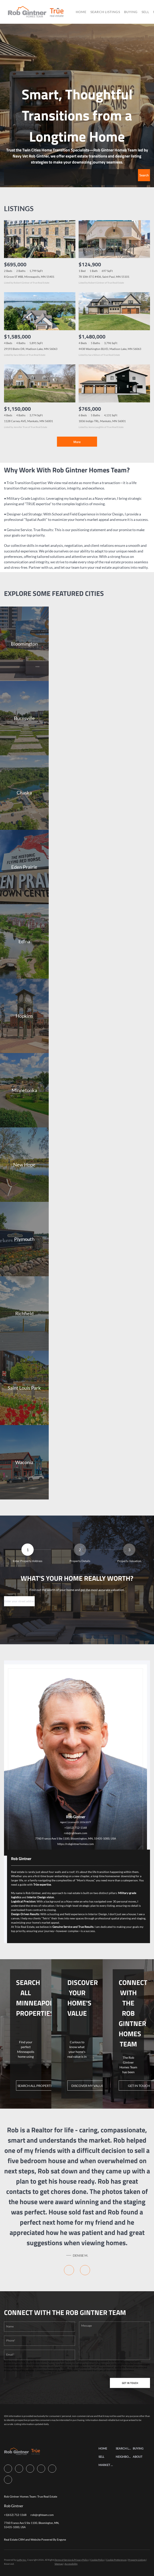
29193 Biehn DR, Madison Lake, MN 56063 (30, 349)
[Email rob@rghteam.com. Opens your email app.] (42, 2514)
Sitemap (59, 2563)
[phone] (39, 2341)
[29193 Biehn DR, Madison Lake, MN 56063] (39, 311)
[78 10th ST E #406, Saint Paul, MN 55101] (114, 239)
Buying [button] (131, 12)
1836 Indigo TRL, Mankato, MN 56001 (102, 421)
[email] (39, 2355)
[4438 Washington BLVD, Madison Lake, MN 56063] (114, 311)
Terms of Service (134, 2367)
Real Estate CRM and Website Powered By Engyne (35, 2539)
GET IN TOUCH (130, 2383)
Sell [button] (145, 12)
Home (81, 12)
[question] (114, 2341)
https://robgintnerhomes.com (75, 1844)
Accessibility (71, 2563)
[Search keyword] (71, 175)
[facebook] (8, 2469)
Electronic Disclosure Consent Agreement (86, 2361)
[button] (36, 12)
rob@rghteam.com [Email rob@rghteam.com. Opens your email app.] (75, 1833)
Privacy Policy (11, 2370)
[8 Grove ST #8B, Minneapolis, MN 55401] (39, 239)
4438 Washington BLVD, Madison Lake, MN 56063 (110, 349)
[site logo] (22, 2452)
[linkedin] (19, 2469)
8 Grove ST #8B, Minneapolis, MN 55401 (29, 276)
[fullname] (39, 2327)
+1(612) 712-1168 (75, 1827)
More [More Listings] (77, 441)
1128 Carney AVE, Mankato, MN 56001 (28, 421)
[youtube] (52, 2469)
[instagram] (41, 2469)
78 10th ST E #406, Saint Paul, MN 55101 (104, 276)
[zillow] (30, 2469)
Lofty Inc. (22, 2559)
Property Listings (137, 2559)
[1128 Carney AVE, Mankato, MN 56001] (39, 383)
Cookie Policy (97, 2559)
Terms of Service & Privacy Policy (72, 2559)
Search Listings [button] (105, 12)
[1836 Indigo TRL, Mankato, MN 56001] (114, 383)
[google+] (8, 2480)
